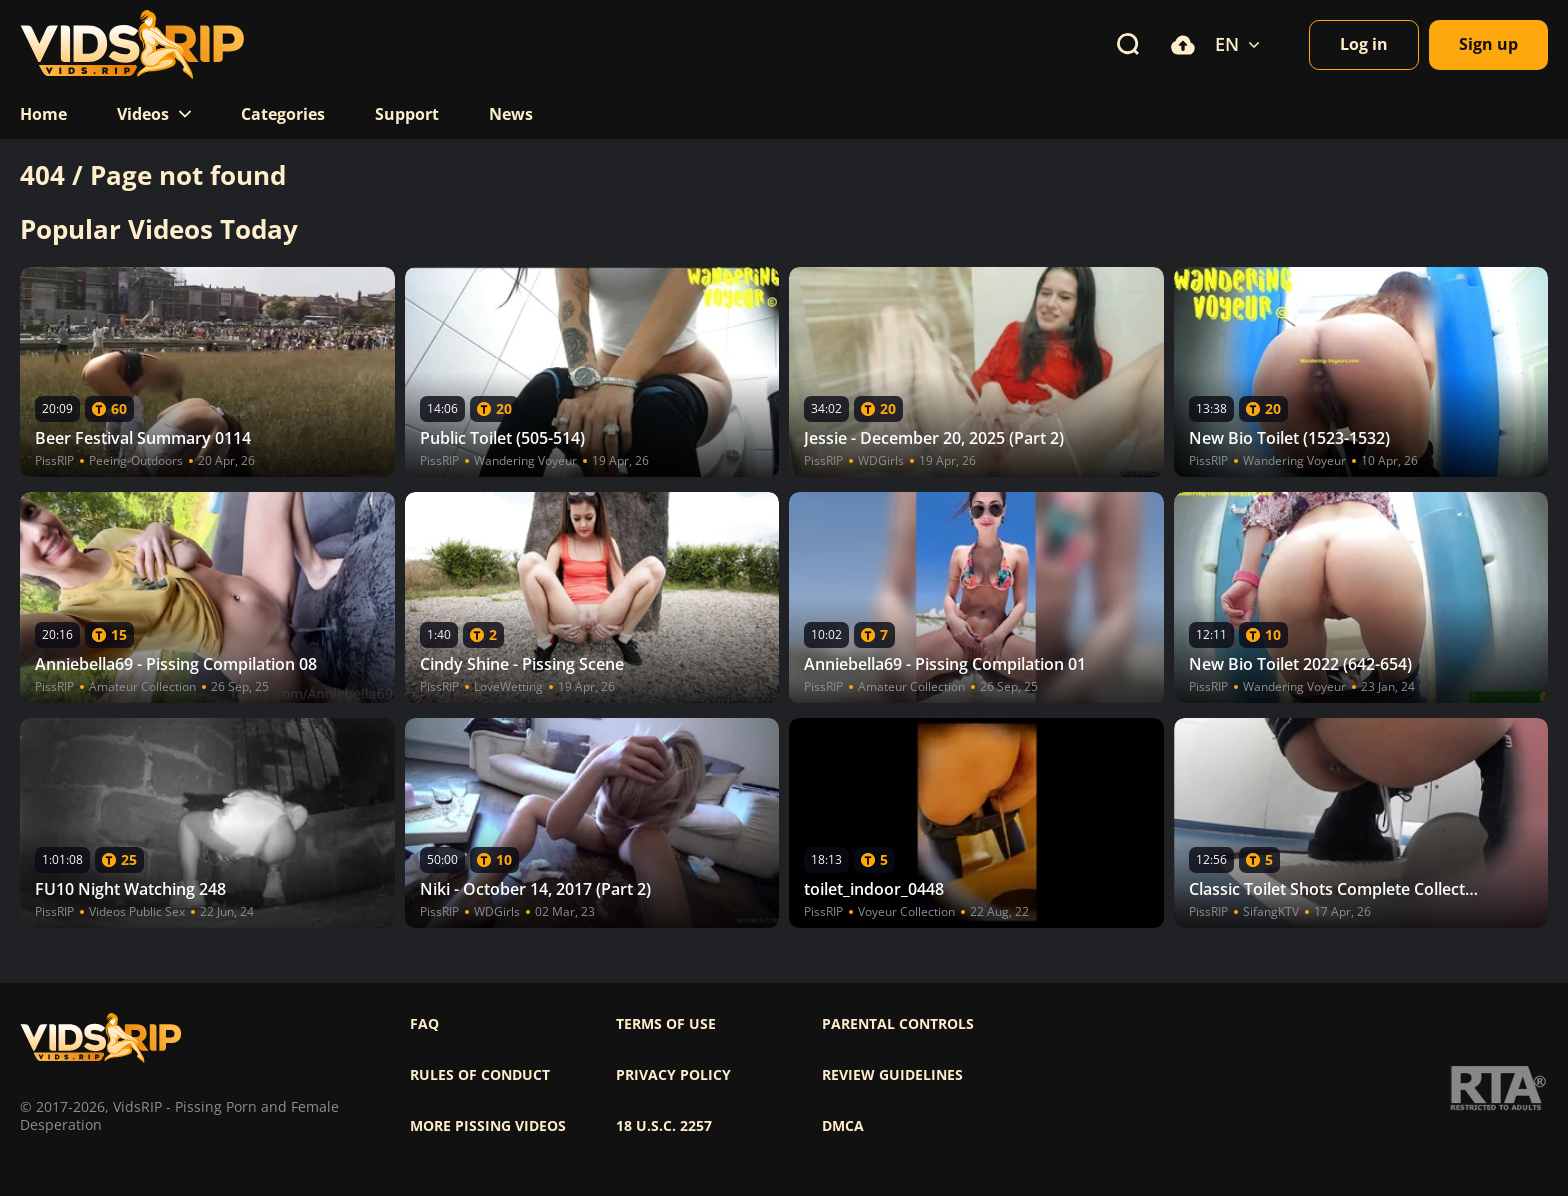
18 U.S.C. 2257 (664, 1126)
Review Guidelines (892, 1075)
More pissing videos (488, 1126)
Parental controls (898, 1024)
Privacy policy (673, 1075)
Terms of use (666, 1024)
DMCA (843, 1126)
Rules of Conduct (480, 1075)
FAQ (424, 1024)
